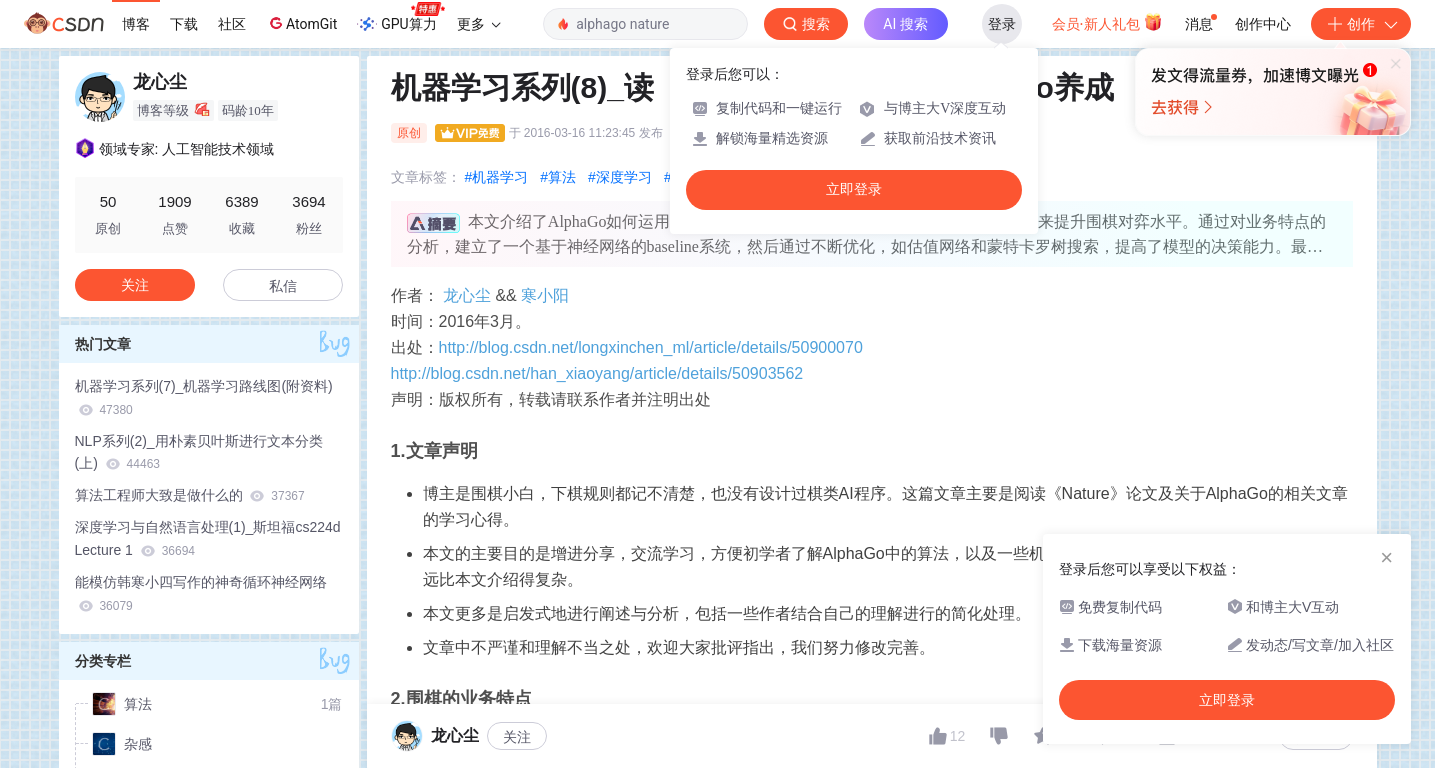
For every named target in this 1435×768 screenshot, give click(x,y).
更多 (479, 24)
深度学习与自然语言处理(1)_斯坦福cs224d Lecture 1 (208, 538)
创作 (1361, 24)
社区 (232, 24)
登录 (1002, 24)
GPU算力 (400, 18)
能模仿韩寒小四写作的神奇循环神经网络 (201, 593)
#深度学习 (620, 177)
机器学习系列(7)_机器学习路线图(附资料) (204, 397)
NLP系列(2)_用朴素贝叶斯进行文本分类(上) (199, 452)
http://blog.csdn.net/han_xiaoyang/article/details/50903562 (597, 373)
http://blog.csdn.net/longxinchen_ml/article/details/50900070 (651, 347)
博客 (136, 24)
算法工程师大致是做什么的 (190, 495)
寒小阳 (545, 295)
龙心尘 (467, 295)
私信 (283, 286)
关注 (135, 285)
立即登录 (854, 189)
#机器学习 (497, 177)
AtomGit (301, 23)
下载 (184, 24)
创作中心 (1263, 24)
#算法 (558, 177)
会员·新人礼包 (1107, 22)
